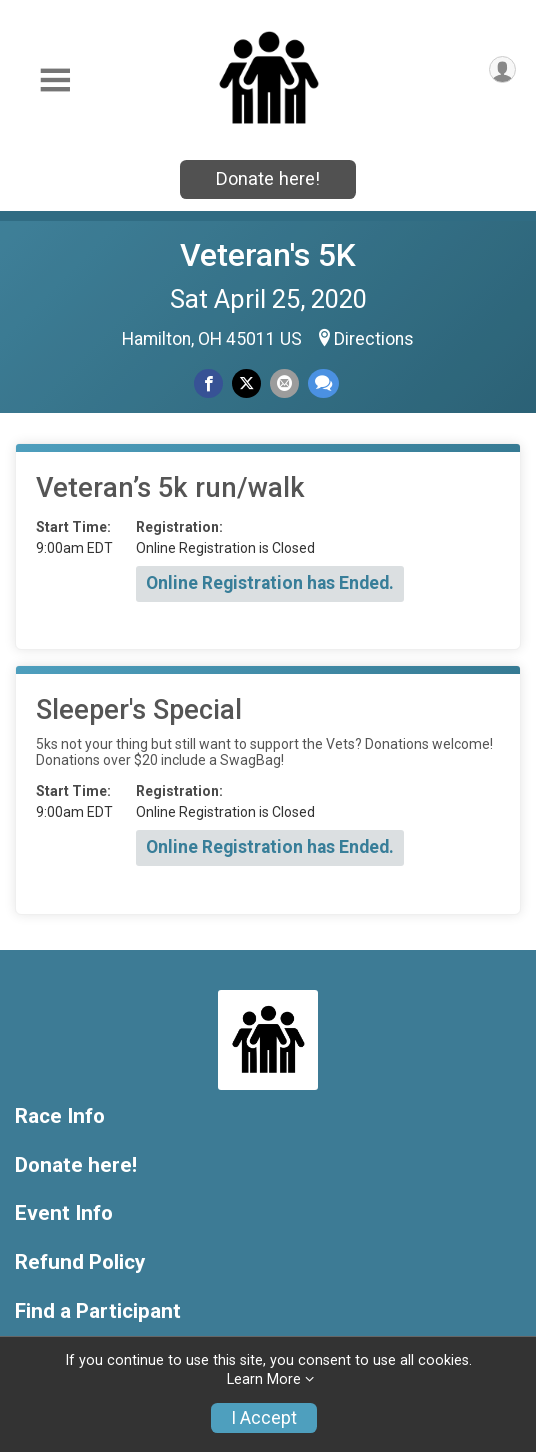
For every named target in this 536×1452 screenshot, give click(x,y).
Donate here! (268, 178)
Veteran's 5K (268, 255)
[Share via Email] (284, 383)
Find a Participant (98, 1311)
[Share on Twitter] (246, 383)
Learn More (264, 1379)
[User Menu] (502, 69)
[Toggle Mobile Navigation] (55, 80)
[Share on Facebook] (208, 383)
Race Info (60, 1116)
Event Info (64, 1213)
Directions (374, 339)
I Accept (264, 1418)
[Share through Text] (323, 383)
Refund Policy (80, 1262)
